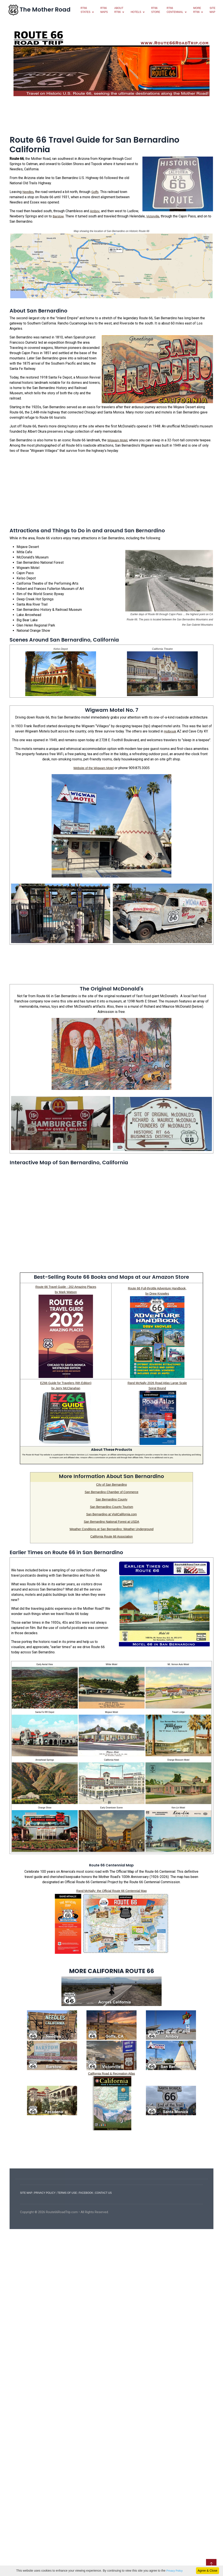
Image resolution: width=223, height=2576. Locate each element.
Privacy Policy (174, 2570)
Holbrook (170, 730)
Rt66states (87, 9)
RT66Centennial (177, 9)
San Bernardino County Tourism (111, 1505)
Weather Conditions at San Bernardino (95, 1528)
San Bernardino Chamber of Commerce (112, 1490)
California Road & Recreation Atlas (111, 2072)
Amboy (95, 210)
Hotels (138, 11)
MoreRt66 (199, 9)
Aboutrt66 (120, 9)
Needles (28, 190)
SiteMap (214, 9)
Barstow (58, 215)
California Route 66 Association (111, 1535)
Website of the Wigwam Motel (93, 766)
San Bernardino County (111, 1498)
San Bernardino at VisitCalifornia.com (111, 1513)
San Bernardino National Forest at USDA (111, 1520)
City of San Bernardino (111, 1483)
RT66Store (157, 9)
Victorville (152, 215)
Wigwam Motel (117, 439)
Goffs (94, 190)
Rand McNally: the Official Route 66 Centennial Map (111, 1889)
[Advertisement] (111, 116)
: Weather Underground (138, 1528)
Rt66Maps (106, 9)
